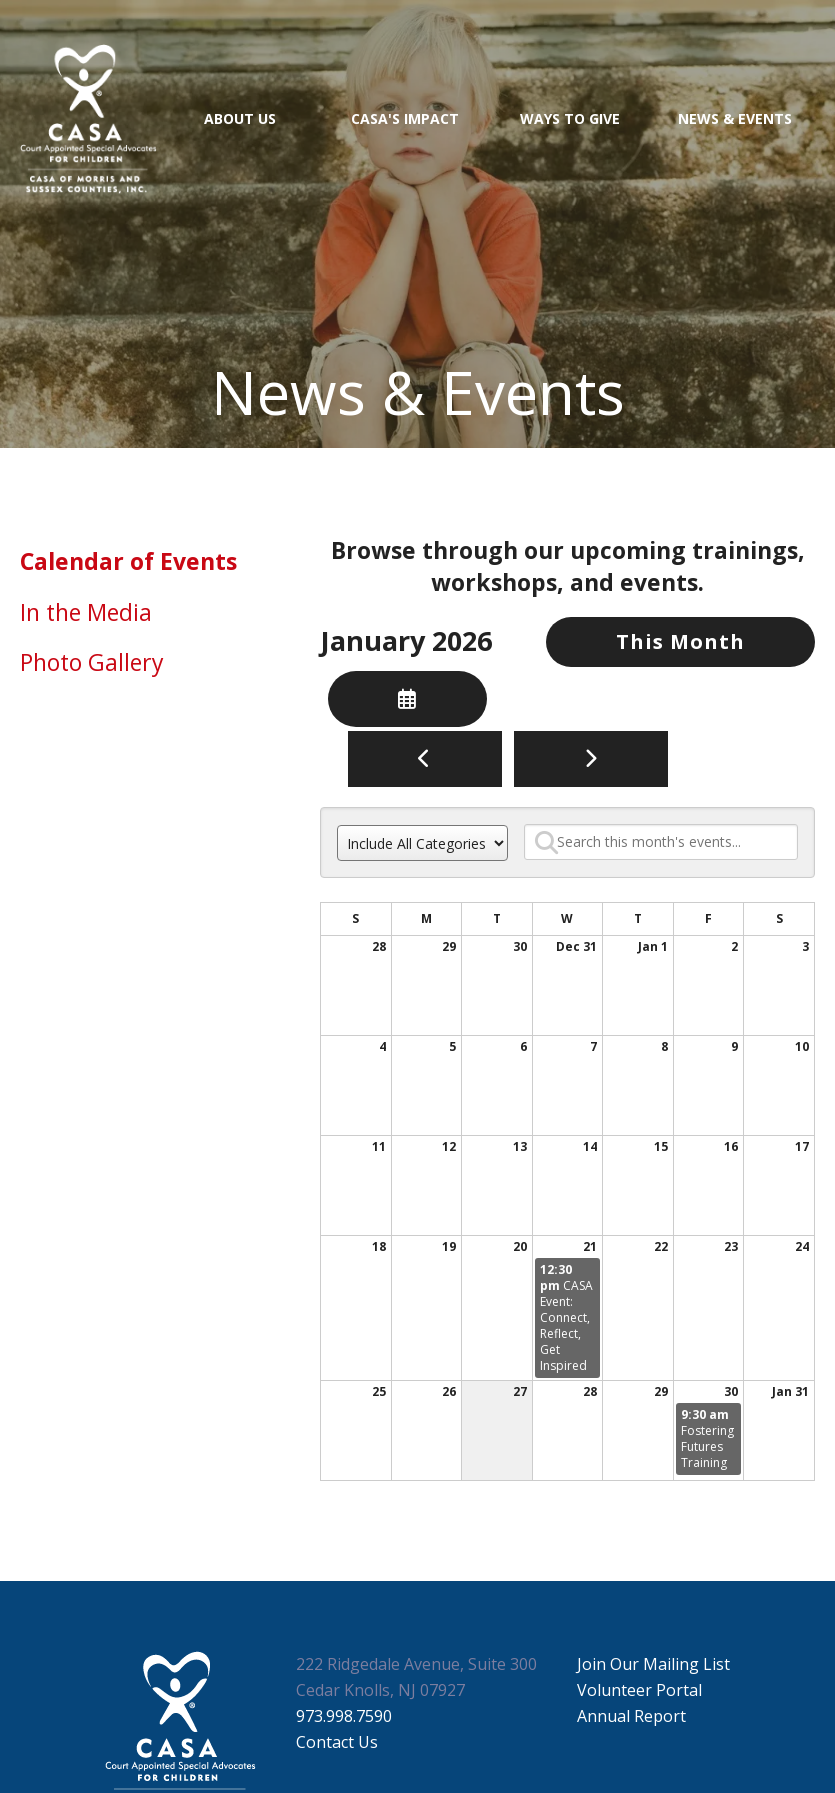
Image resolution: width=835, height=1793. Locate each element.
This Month (680, 641)
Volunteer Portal (639, 1690)
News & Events (735, 118)
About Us (240, 118)
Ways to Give (570, 118)
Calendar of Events (128, 561)
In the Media (86, 612)
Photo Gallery (92, 662)
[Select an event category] (422, 843)
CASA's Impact (405, 118)
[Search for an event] (661, 842)
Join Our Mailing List (653, 1664)
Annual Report (631, 1716)
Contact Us (337, 1742)
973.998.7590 (344, 1716)
